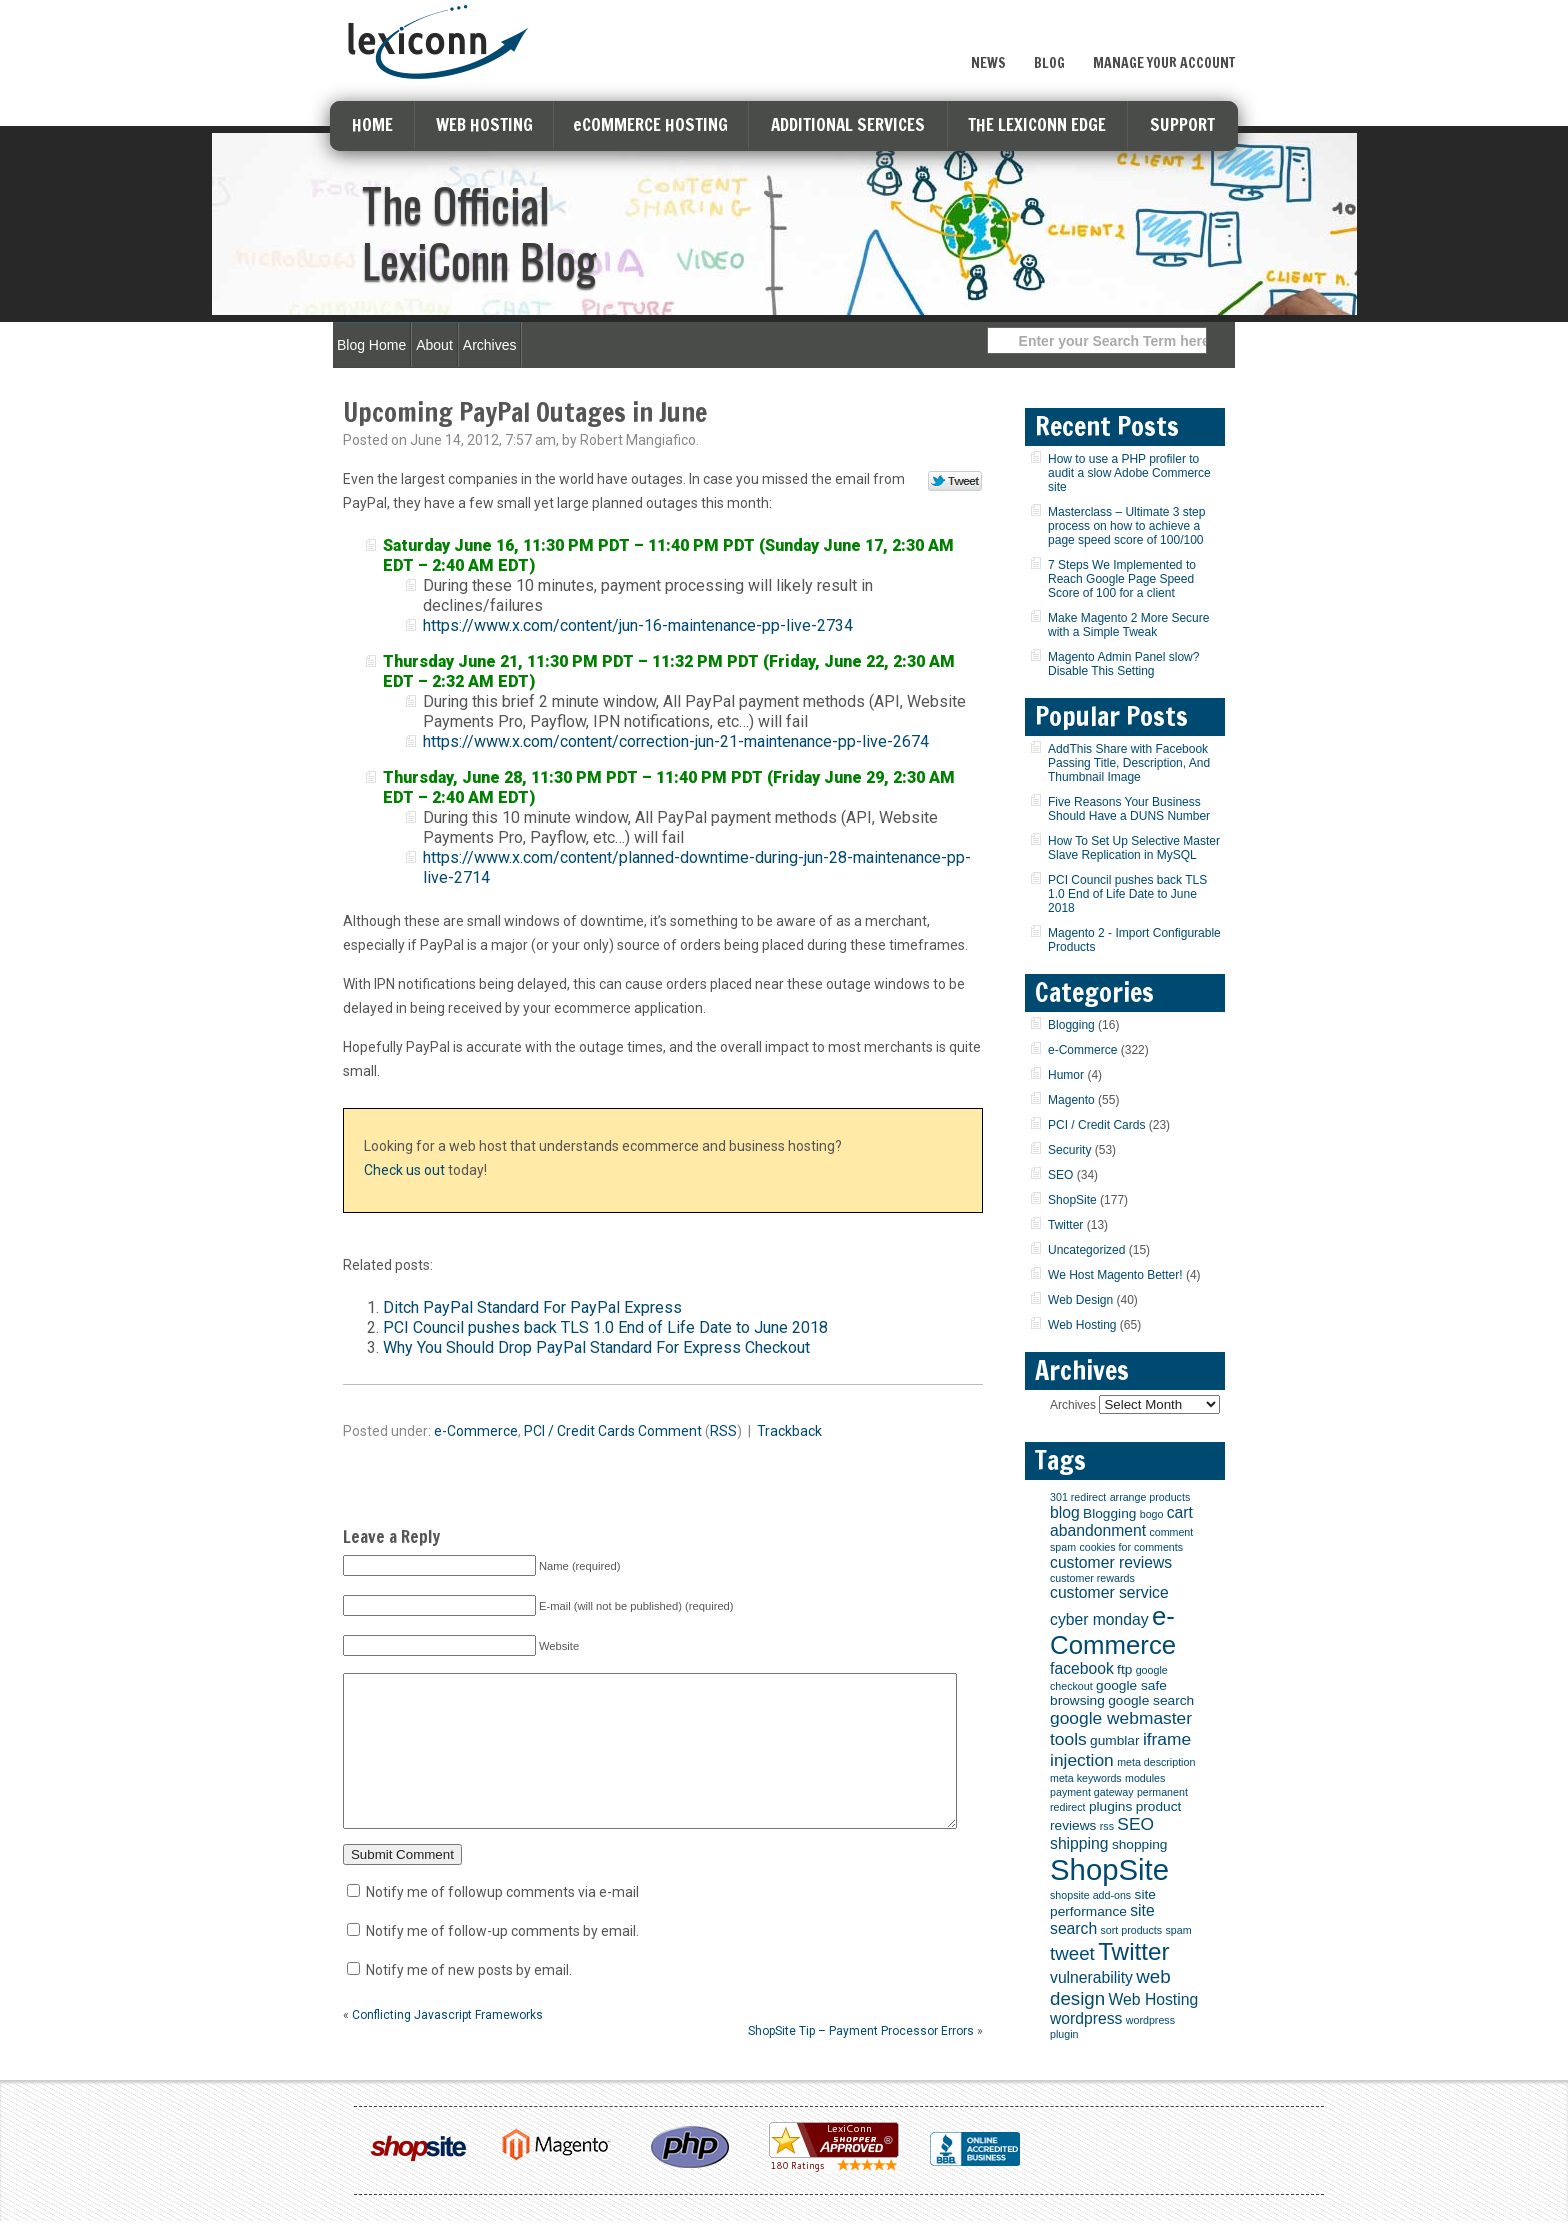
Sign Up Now (1164, 23)
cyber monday (1099, 1619)
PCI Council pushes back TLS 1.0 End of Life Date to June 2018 (605, 1327)
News (988, 63)
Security (1069, 1150)
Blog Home (371, 345)
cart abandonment (1121, 1521)
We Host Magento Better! (1115, 1275)
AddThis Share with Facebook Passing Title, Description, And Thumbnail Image (1129, 763)
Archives (490, 345)
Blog (1049, 63)
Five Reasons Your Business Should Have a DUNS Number (1129, 809)
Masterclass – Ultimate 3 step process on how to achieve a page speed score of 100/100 (1126, 526)
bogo (1152, 1514)
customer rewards (1092, 1578)
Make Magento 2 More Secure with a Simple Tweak (1128, 625)
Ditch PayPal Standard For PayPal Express (532, 1307)
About (434, 345)
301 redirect (1078, 1497)
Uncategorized (1086, 1250)
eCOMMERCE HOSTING (650, 124)
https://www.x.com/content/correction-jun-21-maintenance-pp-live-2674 (676, 741)
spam (1178, 1930)
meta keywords (1086, 1778)
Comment (670, 1431)
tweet (1072, 1953)
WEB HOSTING (484, 124)
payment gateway (1092, 1792)
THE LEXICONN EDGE (1037, 124)
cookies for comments (1131, 1547)
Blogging (1071, 1025)
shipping (1079, 1843)
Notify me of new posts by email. (469, 2000)
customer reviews (1111, 1562)
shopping (1140, 1844)
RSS (723, 1431)
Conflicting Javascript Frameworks (447, 2045)
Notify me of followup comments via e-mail (502, 1922)
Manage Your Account (1164, 63)
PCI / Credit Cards (579, 1431)
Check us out (404, 1170)
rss (1107, 1826)
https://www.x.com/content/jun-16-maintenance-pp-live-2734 (638, 625)
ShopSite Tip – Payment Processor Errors (861, 2061)
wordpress (1086, 2018)
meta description (1156, 1762)
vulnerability (1091, 1977)
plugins (1110, 1806)
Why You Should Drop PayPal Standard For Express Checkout (596, 1347)
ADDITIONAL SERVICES (848, 124)
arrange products (1150, 1497)
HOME (372, 124)
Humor (1066, 1075)
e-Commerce (476, 1431)
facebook (1082, 1668)
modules (1145, 1778)
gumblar (1114, 1740)
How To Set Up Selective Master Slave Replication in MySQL (1134, 848)
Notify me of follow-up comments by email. (502, 1961)
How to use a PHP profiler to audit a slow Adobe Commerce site (1129, 473)
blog (1065, 1512)
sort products (1132, 1930)
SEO (1060, 1175)
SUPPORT (1182, 124)
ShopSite (1072, 1200)
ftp (1124, 1669)
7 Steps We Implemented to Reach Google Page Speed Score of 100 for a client (1122, 579)
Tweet (955, 482)
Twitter (1065, 1225)
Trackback (789, 1431)
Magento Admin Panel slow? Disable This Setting (1123, 664)
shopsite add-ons (1090, 1895)
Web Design (1080, 1300)
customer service (1109, 1592)
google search (1151, 1700)
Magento (1071, 1100)
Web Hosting (1082, 1325)
